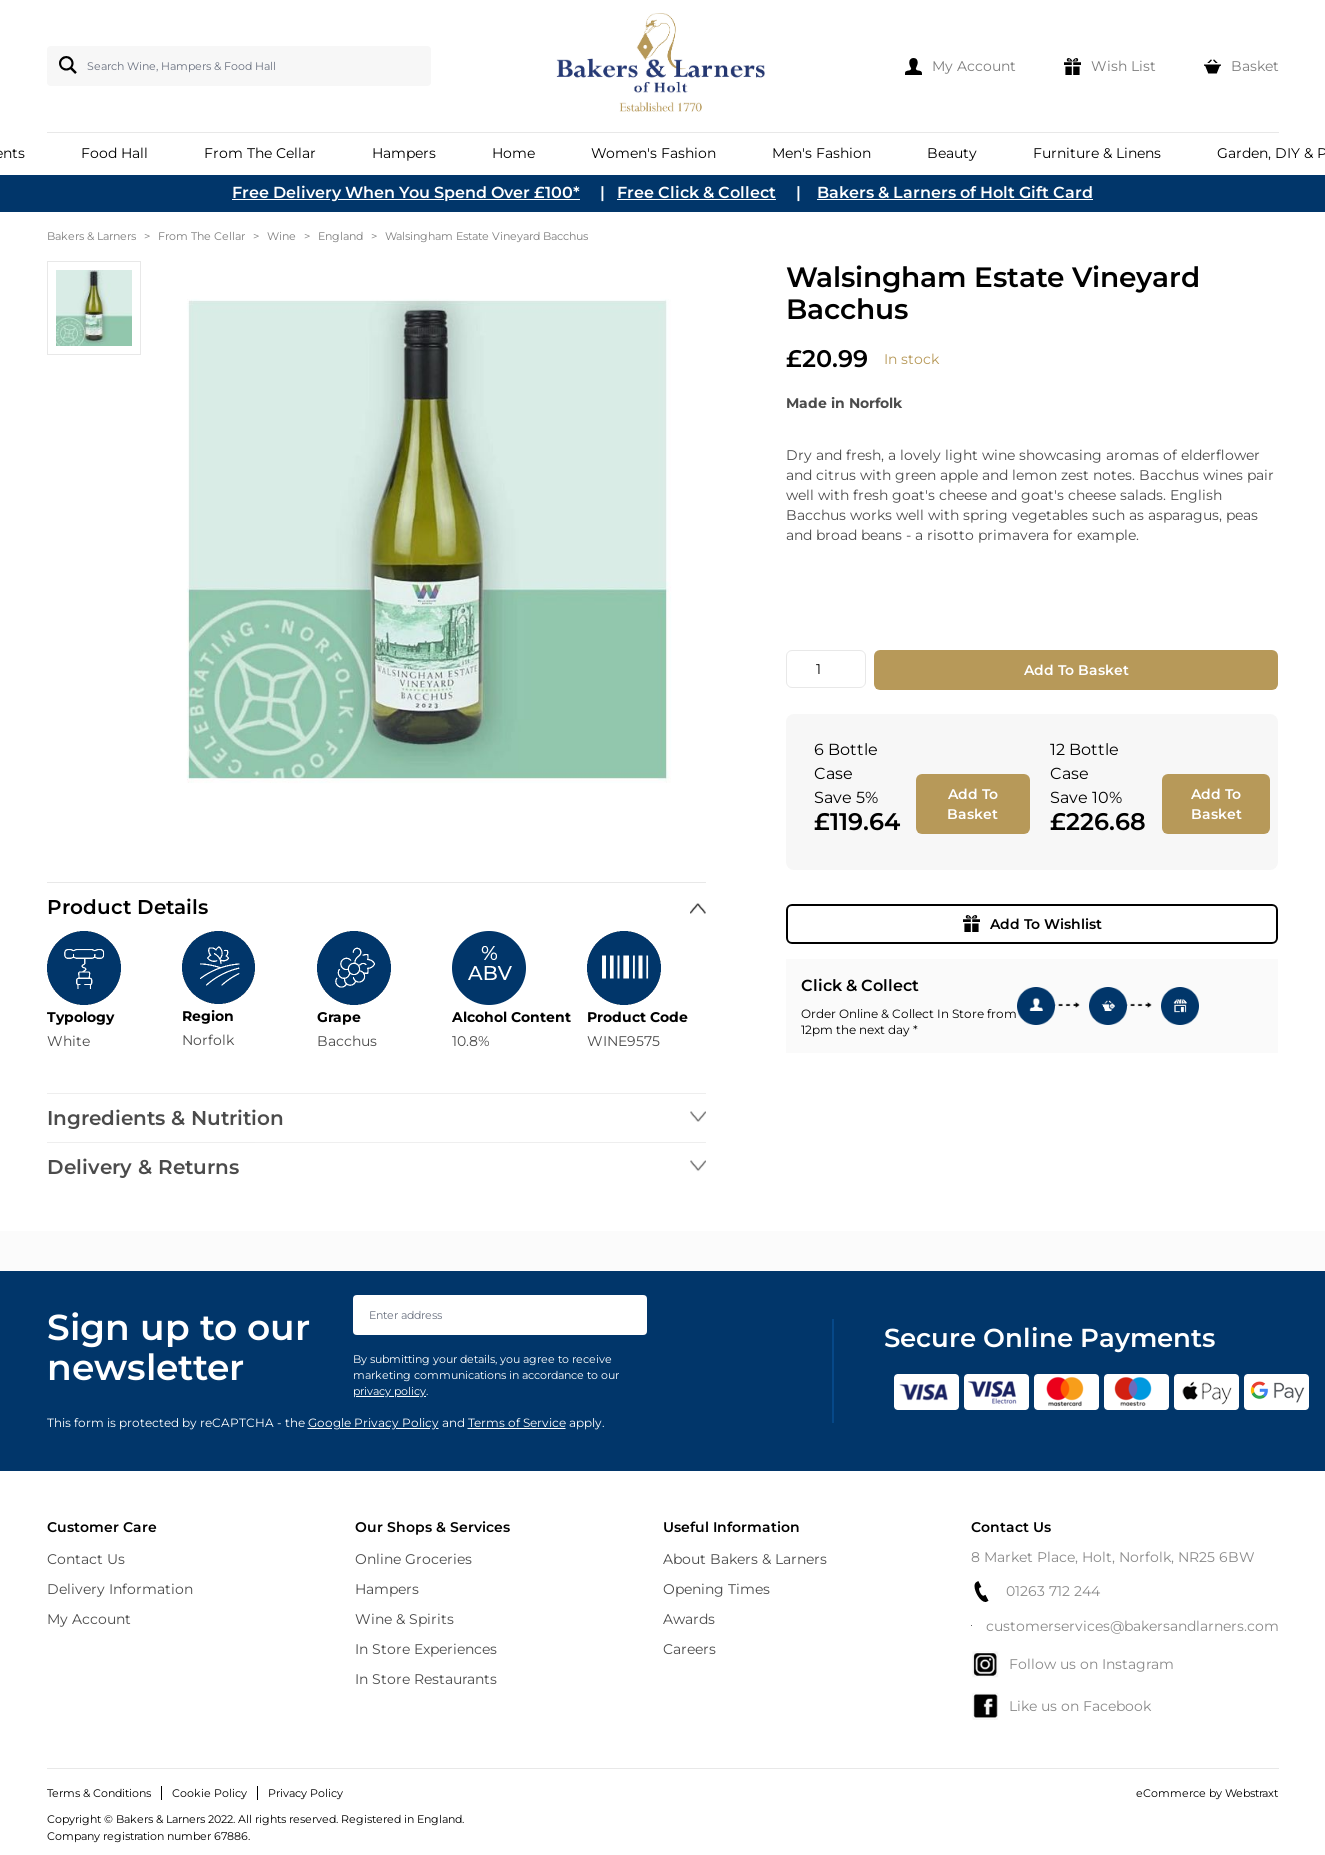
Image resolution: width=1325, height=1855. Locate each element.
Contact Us (86, 1559)
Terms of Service (517, 1422)
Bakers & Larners (91, 236)
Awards (689, 1619)
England (340, 236)
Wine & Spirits (404, 1619)
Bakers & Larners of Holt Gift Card (955, 192)
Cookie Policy (209, 1793)
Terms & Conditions (99, 1793)
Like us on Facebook (1061, 1706)
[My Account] (960, 66)
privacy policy (389, 1391)
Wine (281, 236)
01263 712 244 (1035, 1591)
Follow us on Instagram (1072, 1664)
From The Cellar (201, 236)
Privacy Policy (305, 1793)
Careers (689, 1649)
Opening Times (716, 1589)
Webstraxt (1251, 1793)
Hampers (387, 1589)
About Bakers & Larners (745, 1559)
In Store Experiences (426, 1649)
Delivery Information (120, 1589)
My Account (89, 1619)
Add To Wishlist (1032, 924)
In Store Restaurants (426, 1679)
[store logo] (662, 66)
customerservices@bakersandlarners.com (1125, 1626)
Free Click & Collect (696, 192)
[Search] (64, 65)
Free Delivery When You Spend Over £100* (406, 192)
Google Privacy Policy (373, 1422)
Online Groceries (413, 1559)
